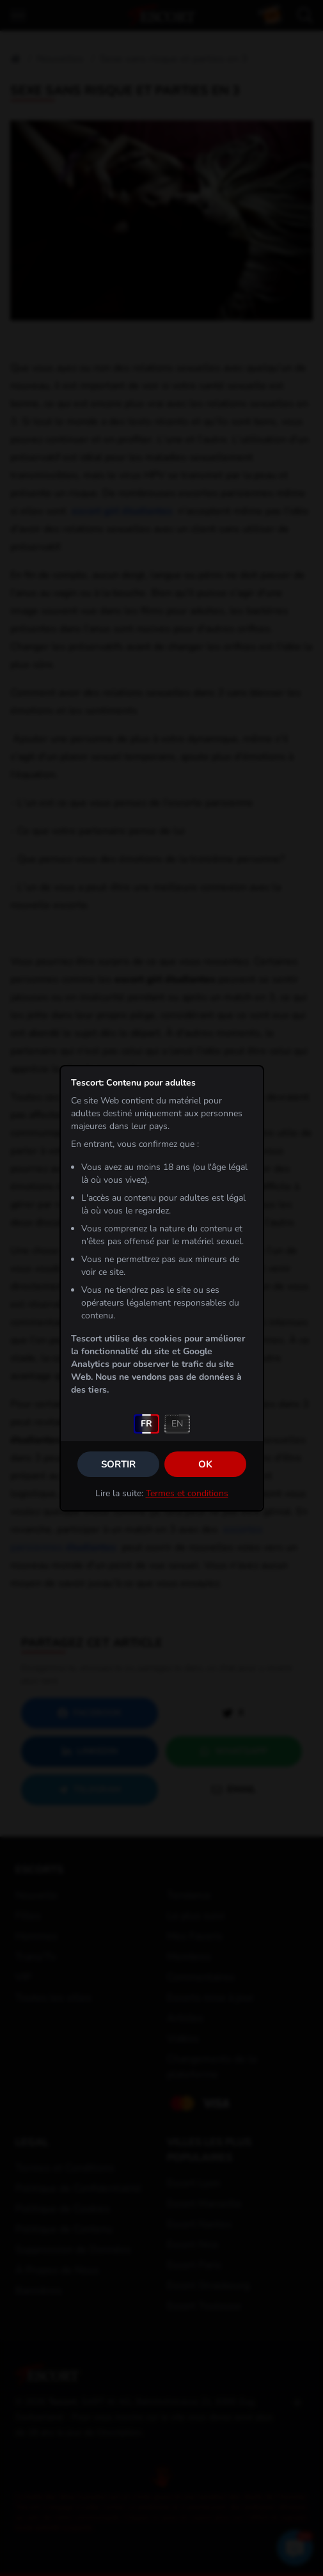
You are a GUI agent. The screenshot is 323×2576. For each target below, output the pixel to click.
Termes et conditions (187, 1493)
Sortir (118, 1464)
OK (205, 1464)
